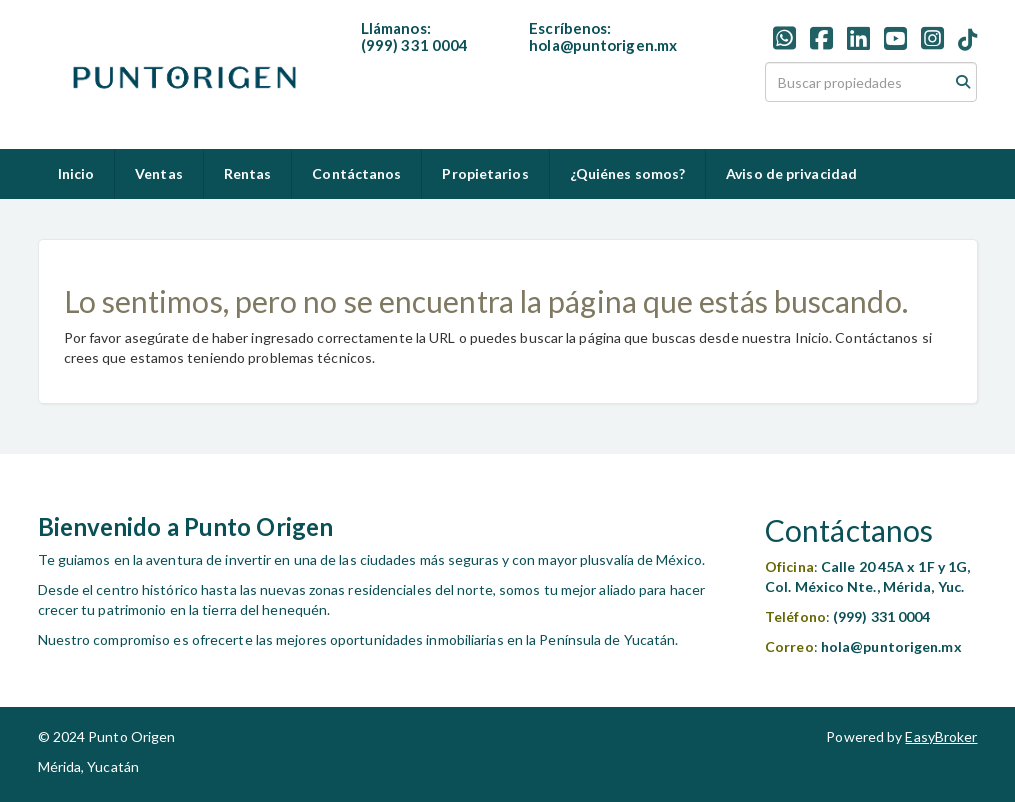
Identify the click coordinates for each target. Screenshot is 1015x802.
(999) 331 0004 (414, 45)
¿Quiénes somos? (628, 173)
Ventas (159, 173)
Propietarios (485, 173)
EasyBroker (941, 736)
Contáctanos (356, 173)
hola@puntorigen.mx (603, 45)
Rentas (248, 173)
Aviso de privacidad (791, 173)
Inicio (76, 173)
